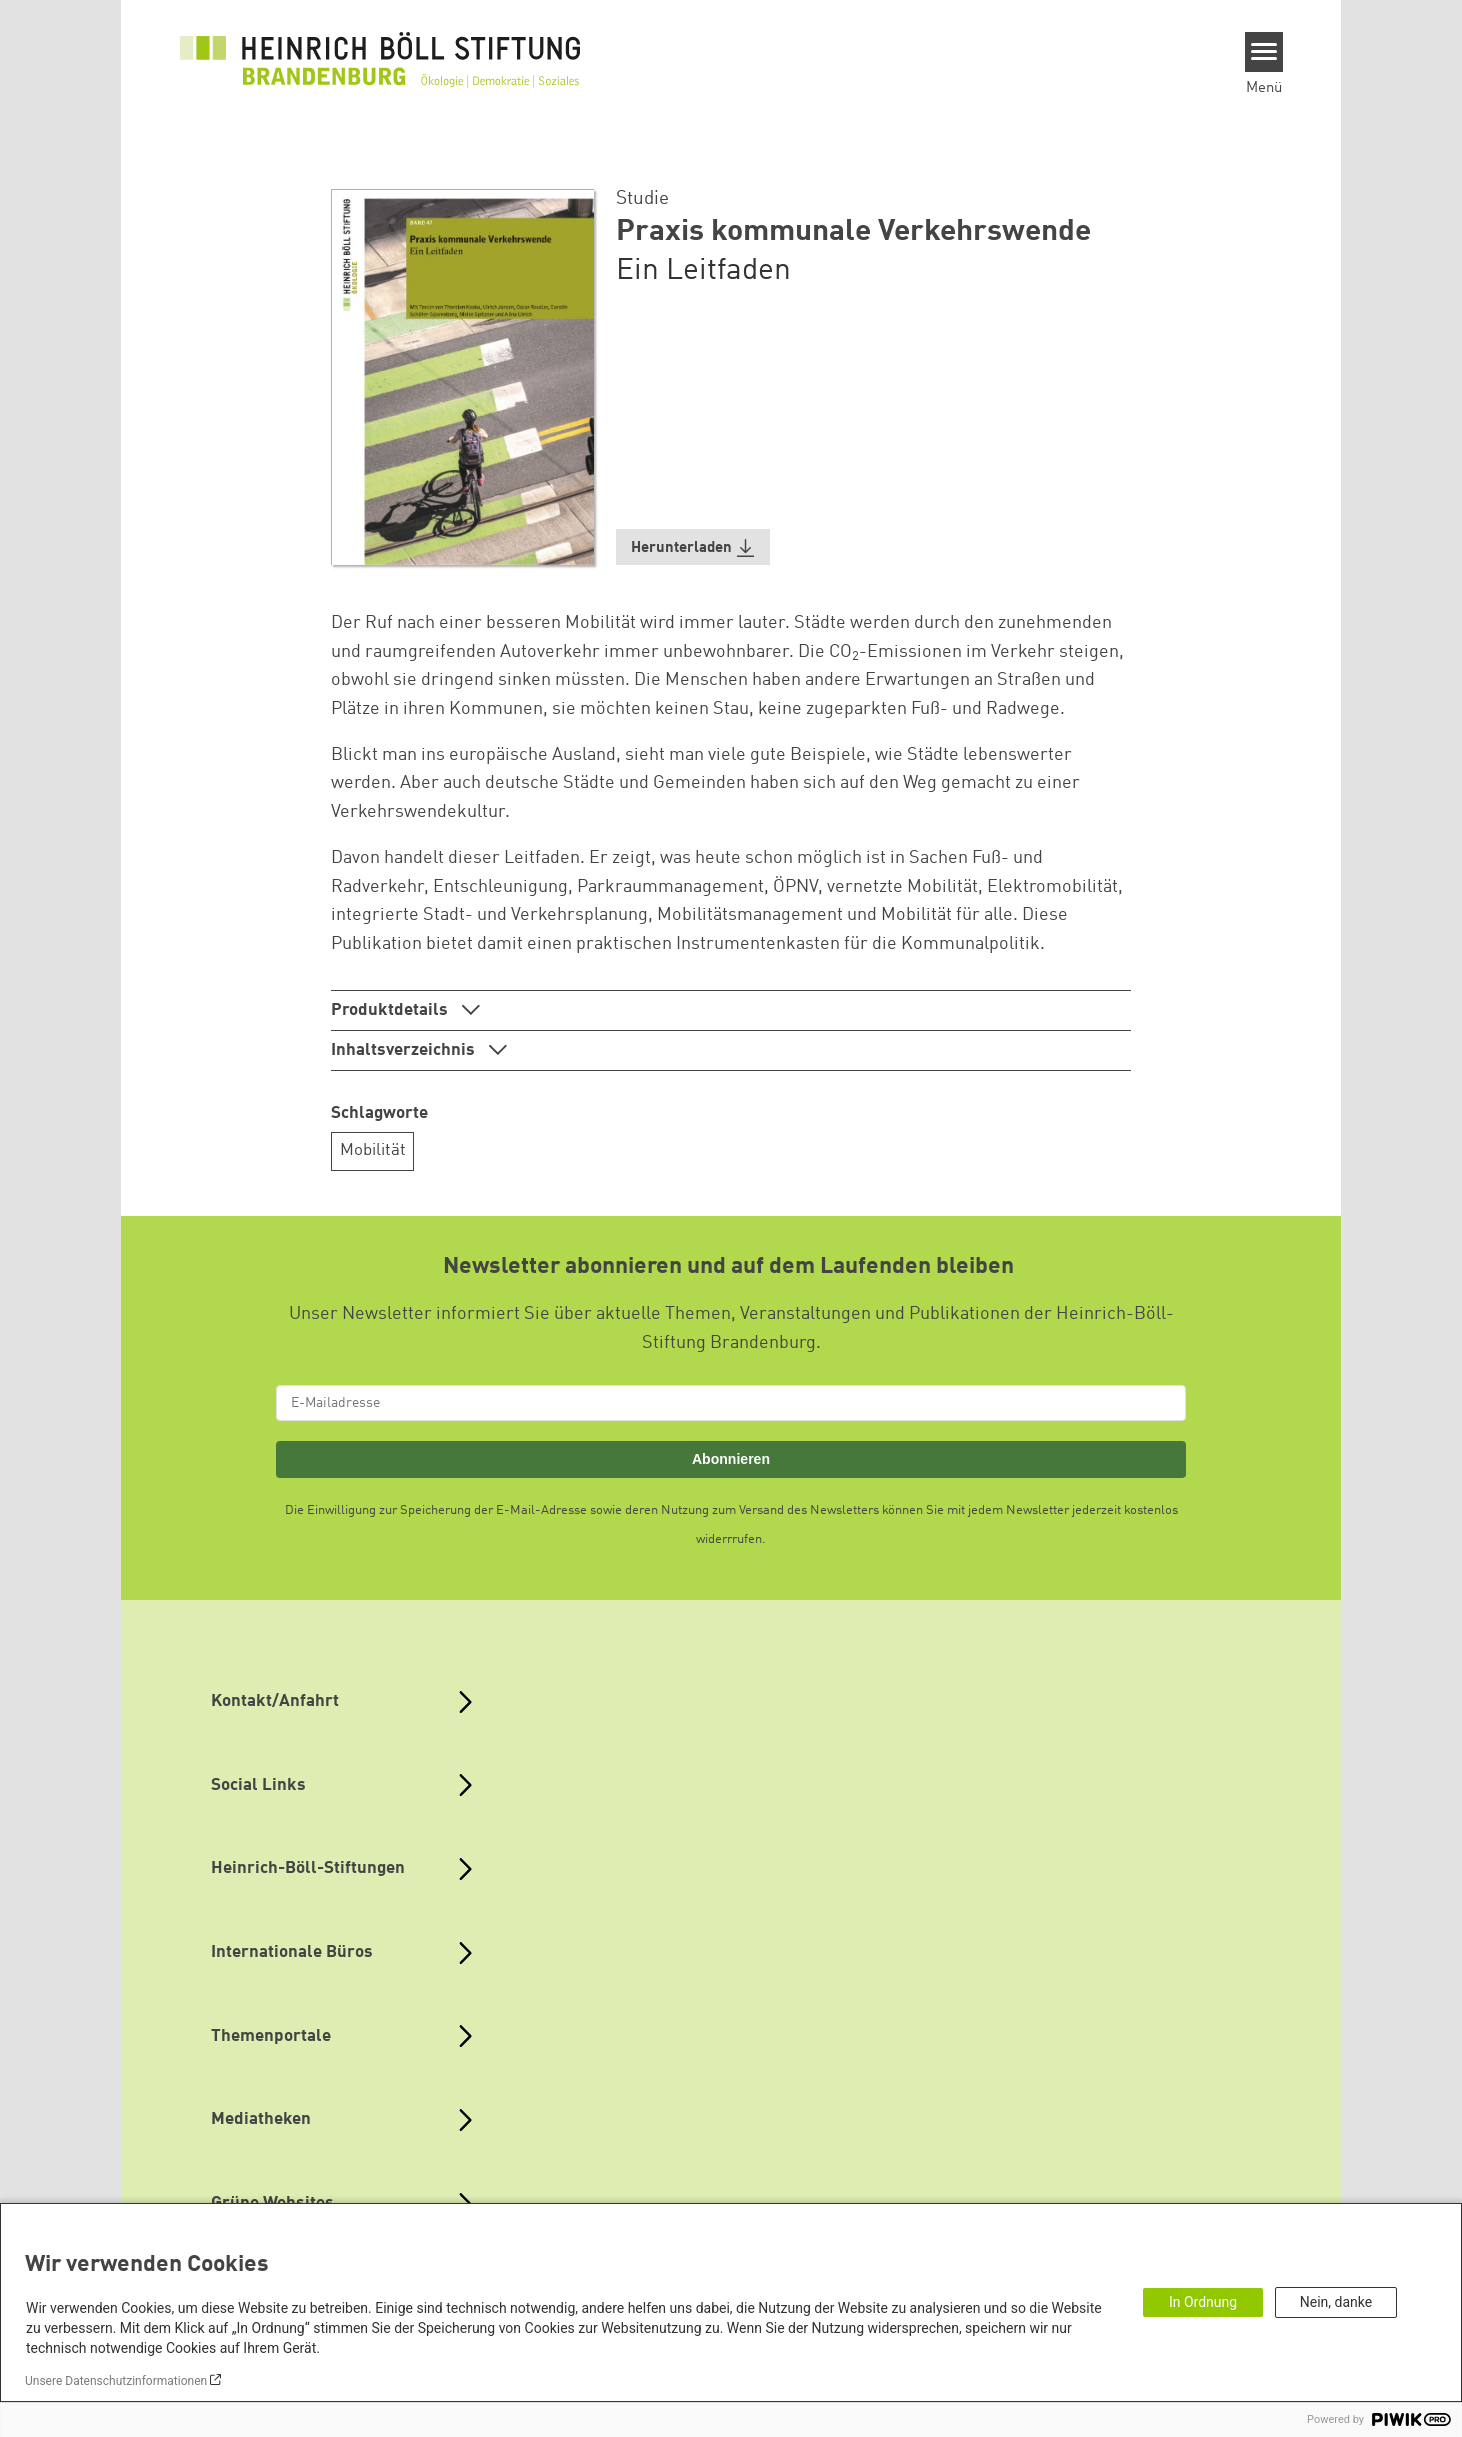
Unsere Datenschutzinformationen (116, 2381)
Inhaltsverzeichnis (405, 1050)
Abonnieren (731, 1459)
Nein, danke (1336, 2302)
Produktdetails (391, 1010)
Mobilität (373, 1150)
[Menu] (1264, 52)
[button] (693, 547)
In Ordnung (1203, 2302)
